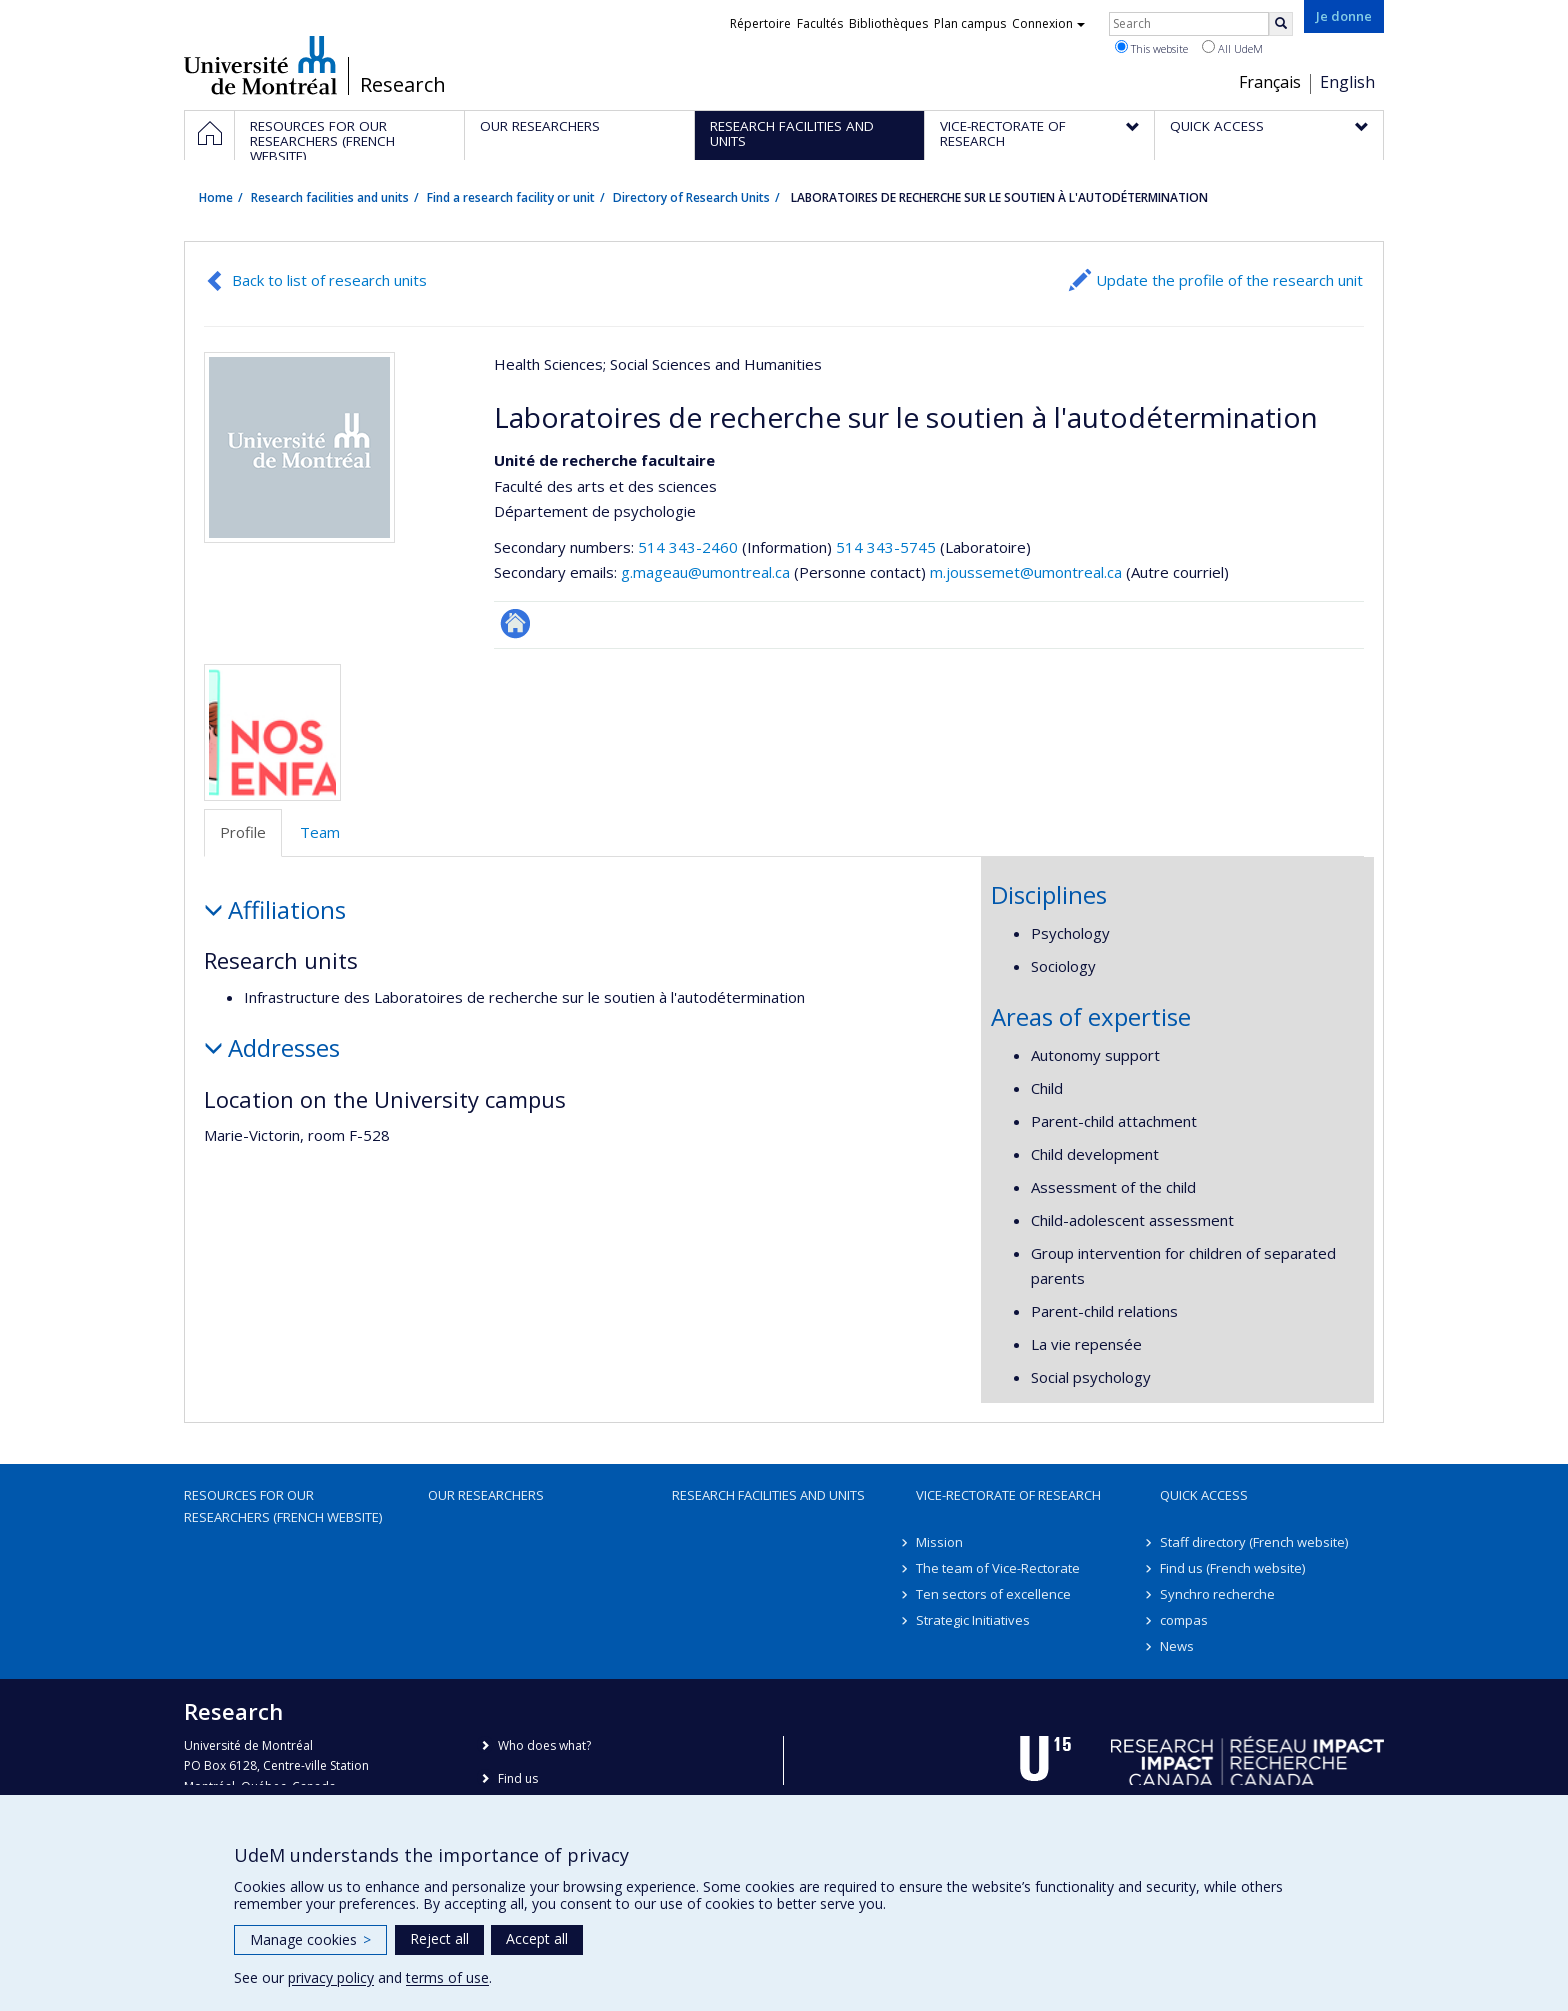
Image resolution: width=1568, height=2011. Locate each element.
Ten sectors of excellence (993, 1594)
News (1177, 1646)
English (1347, 82)
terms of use (447, 1977)
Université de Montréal (260, 65)
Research (403, 85)
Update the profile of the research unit (1229, 280)
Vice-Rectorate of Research (1008, 1495)
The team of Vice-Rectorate (998, 1568)
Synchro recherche (1217, 1594)
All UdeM (1232, 48)
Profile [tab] (243, 832)
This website (1151, 48)
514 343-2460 (690, 547)
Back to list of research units (329, 280)
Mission (939, 1542)
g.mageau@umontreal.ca (705, 572)
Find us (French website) (1232, 1568)
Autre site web (515, 623)
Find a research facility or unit (511, 197)
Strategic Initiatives (973, 1620)
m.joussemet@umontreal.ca (1026, 572)
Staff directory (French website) (1254, 1542)
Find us (518, 1778)
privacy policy (331, 1977)
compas (1184, 1620)
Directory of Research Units (691, 197)
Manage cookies (310, 1939)
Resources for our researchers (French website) (283, 1506)
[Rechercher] (1281, 24)
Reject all (439, 1938)
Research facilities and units (330, 197)
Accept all (537, 1938)
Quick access (1204, 1495)
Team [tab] (320, 832)
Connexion (1048, 23)
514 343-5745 (888, 547)
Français (1270, 82)
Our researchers (486, 1495)
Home (216, 197)
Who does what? (544, 1745)
